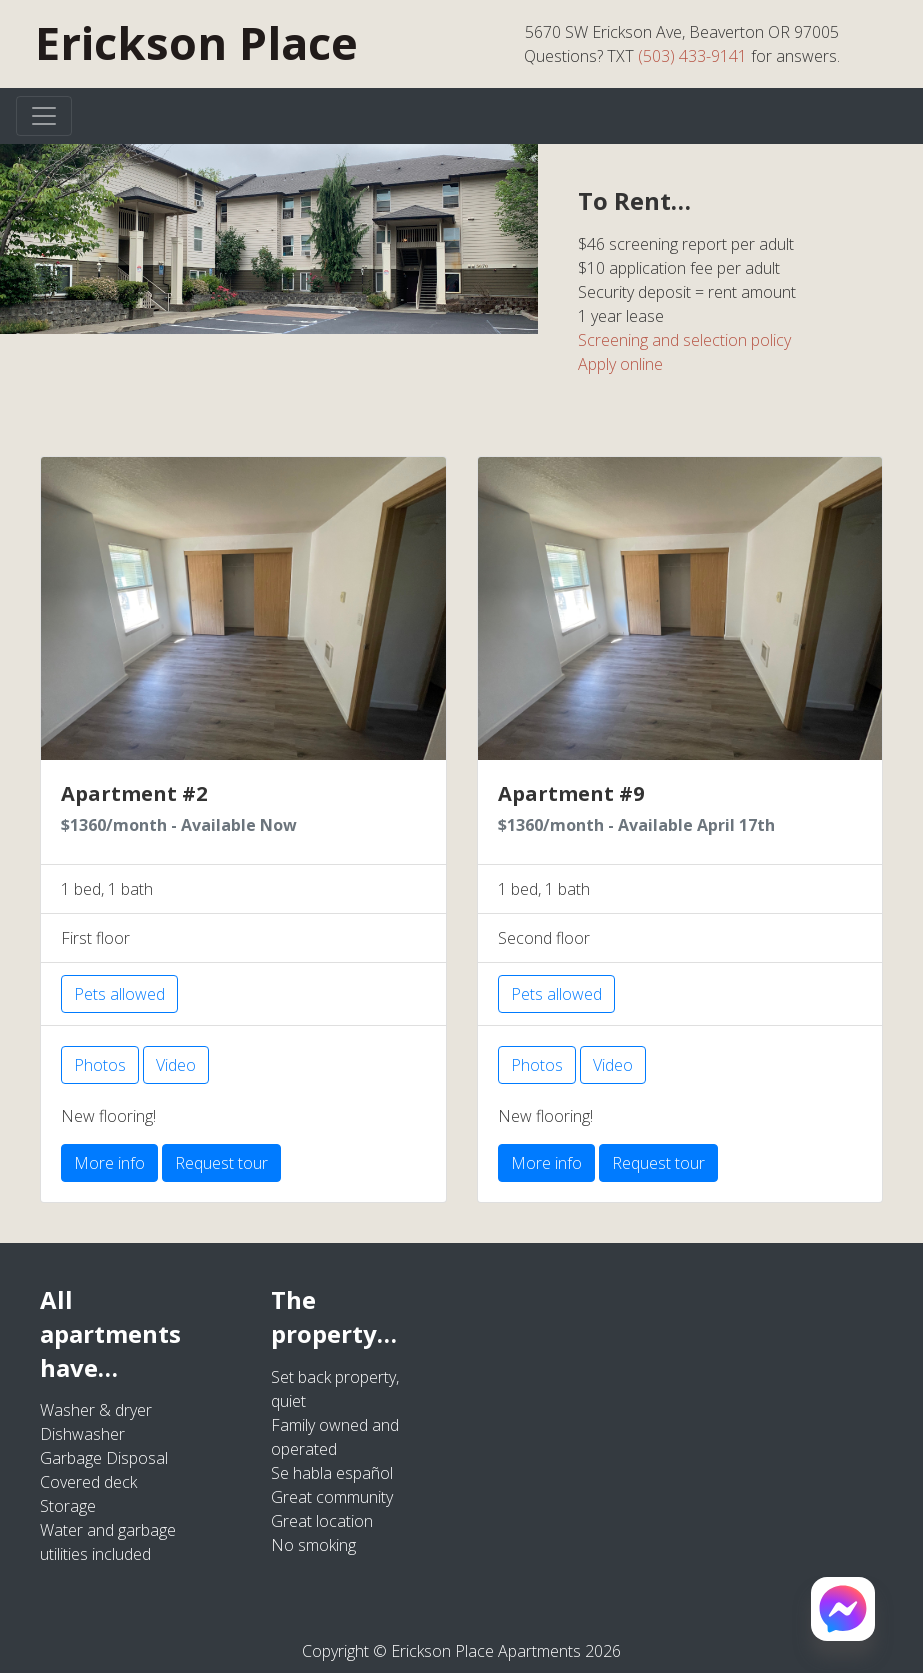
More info (109, 1163)
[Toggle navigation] (44, 116)
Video (176, 1065)
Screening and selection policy (684, 340)
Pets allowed (119, 994)
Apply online (620, 364)
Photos (100, 1065)
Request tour (221, 1163)
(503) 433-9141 (692, 56)
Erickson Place (196, 42)
